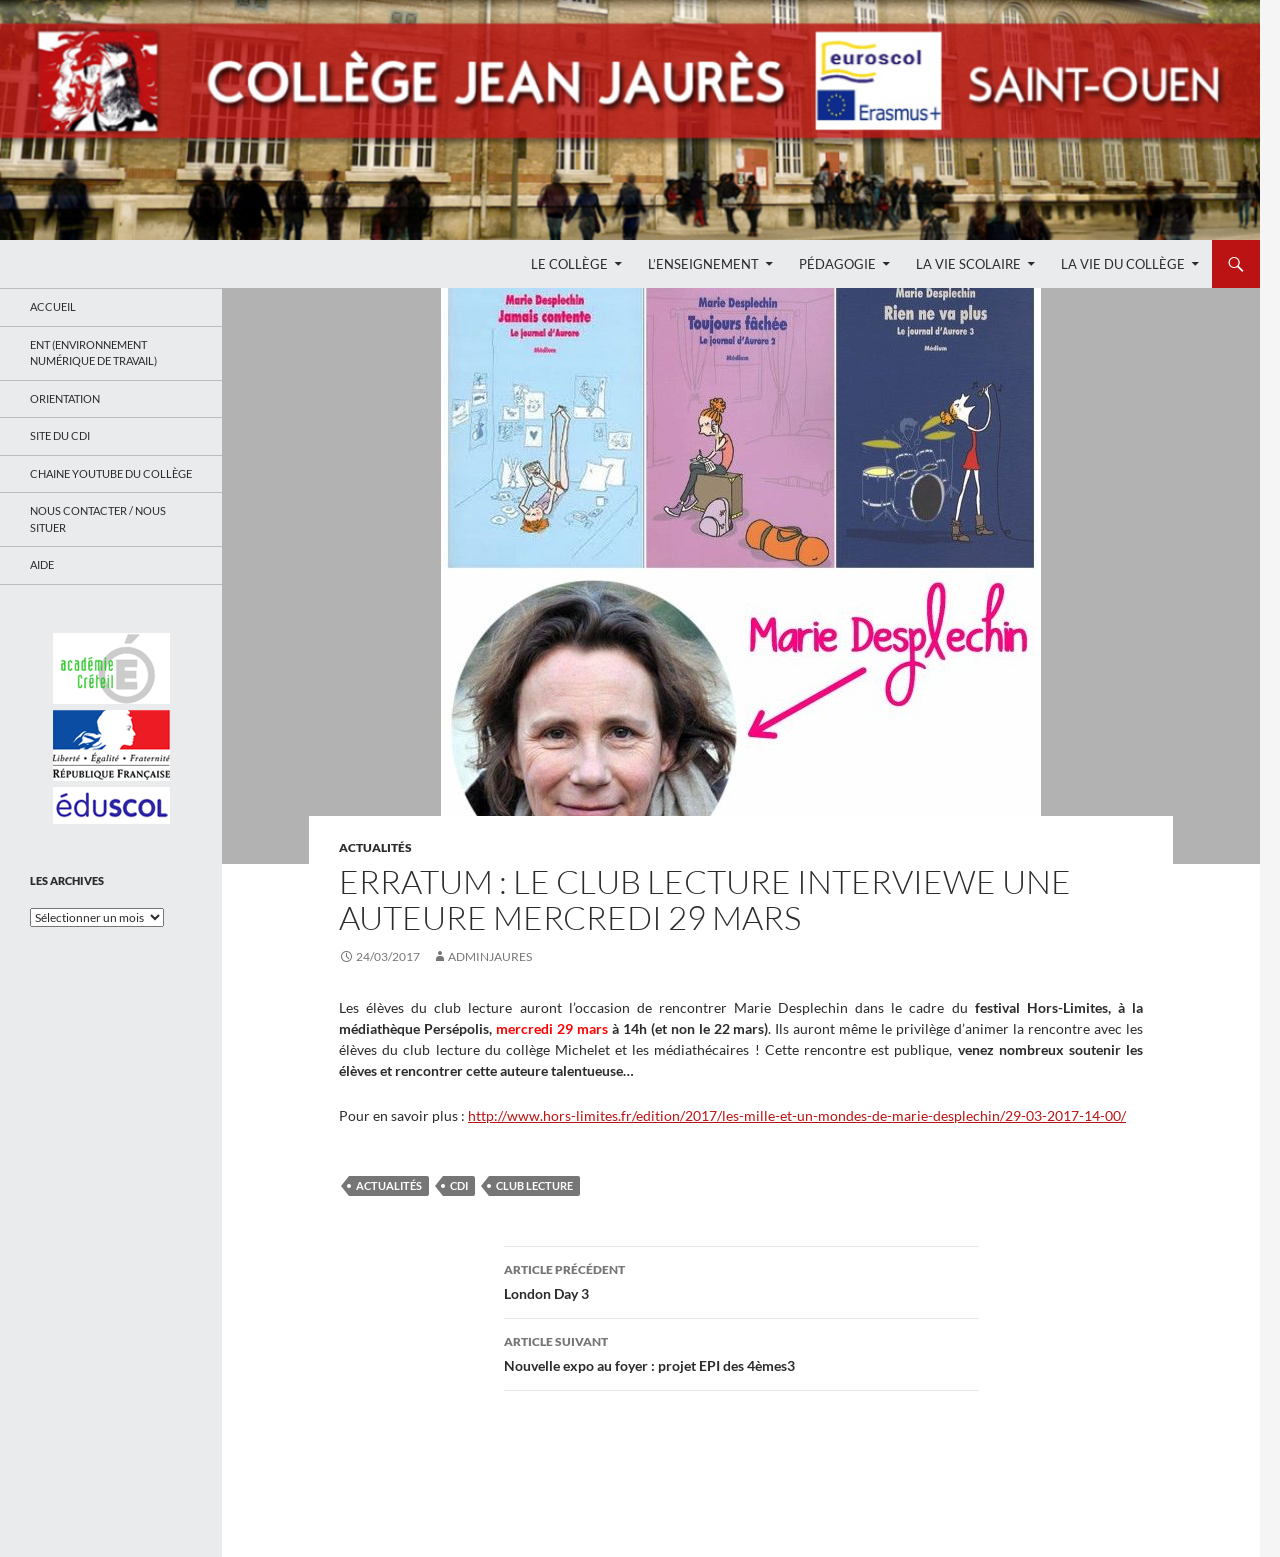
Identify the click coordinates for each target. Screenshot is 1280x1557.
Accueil (53, 306)
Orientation (65, 398)
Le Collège (569, 264)
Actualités (375, 847)
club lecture (534, 1185)
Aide (42, 564)
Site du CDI (60, 435)
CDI (459, 1185)
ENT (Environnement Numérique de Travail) (93, 353)
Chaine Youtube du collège (111, 473)
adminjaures (490, 956)
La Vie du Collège (1123, 264)
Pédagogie (837, 264)
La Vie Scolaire (968, 264)
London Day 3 (741, 1280)
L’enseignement (703, 264)
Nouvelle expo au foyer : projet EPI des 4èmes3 (741, 1352)
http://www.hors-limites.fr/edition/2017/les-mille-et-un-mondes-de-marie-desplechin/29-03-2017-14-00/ (797, 1115)
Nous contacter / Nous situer (98, 519)
